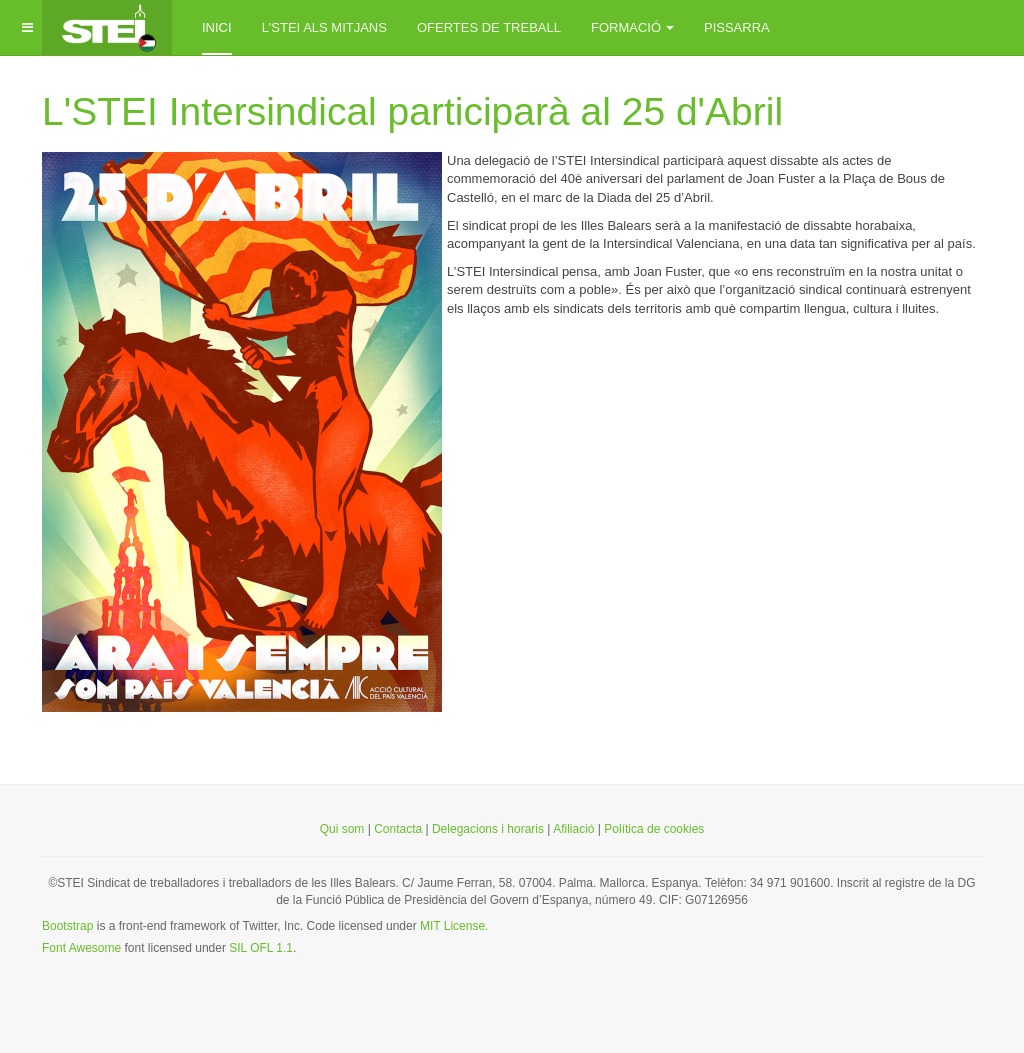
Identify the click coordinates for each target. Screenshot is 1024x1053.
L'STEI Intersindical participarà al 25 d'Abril (412, 111)
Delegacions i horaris (488, 829)
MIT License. (454, 926)
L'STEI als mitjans (324, 27)
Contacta (398, 829)
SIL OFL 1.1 (261, 948)
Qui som (342, 829)
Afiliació (575, 829)
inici (217, 27)
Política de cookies (654, 829)
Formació (632, 27)
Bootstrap (67, 926)
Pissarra (737, 27)
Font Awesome (81, 948)
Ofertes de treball (489, 27)
